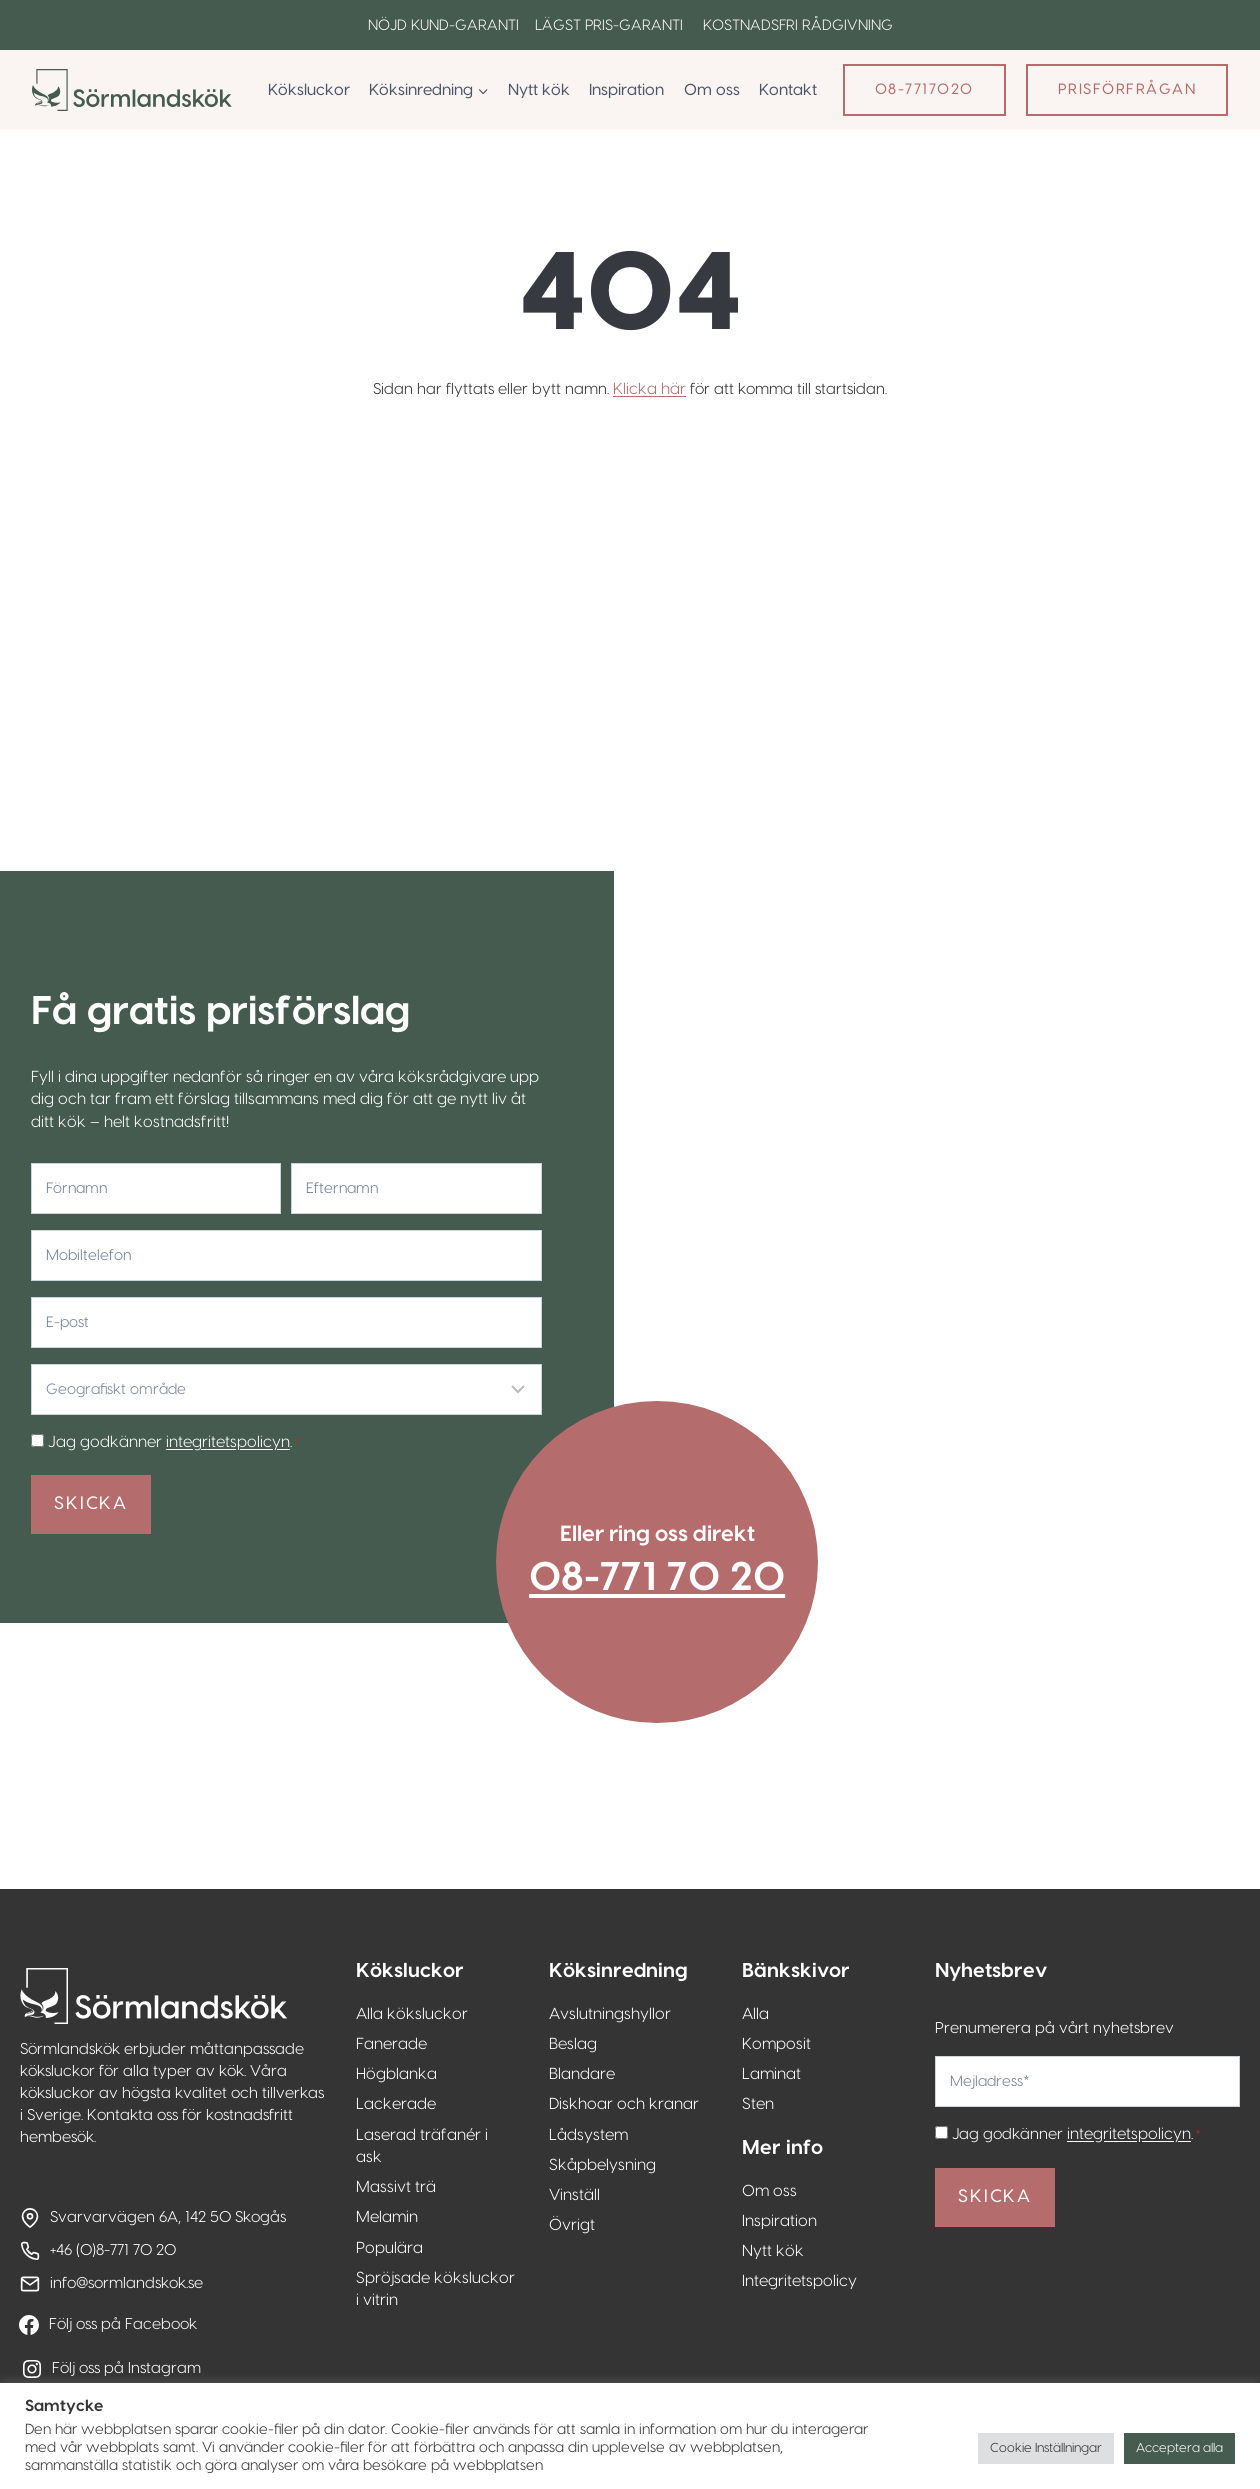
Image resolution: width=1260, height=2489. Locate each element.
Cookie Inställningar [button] (1046, 2448)
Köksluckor (309, 90)
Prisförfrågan (1127, 89)
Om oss (712, 90)
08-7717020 (924, 89)
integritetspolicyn (221, 1371)
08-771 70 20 (671, 1525)
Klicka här (648, 389)
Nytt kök (539, 90)
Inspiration (626, 90)
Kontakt (788, 90)
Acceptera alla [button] (1179, 2448)
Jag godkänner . (167, 1371)
